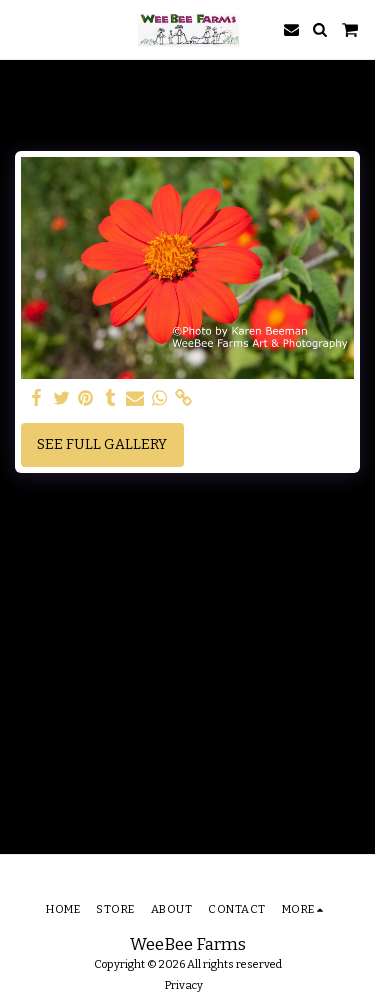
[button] (22, 29)
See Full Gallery (102, 444)
